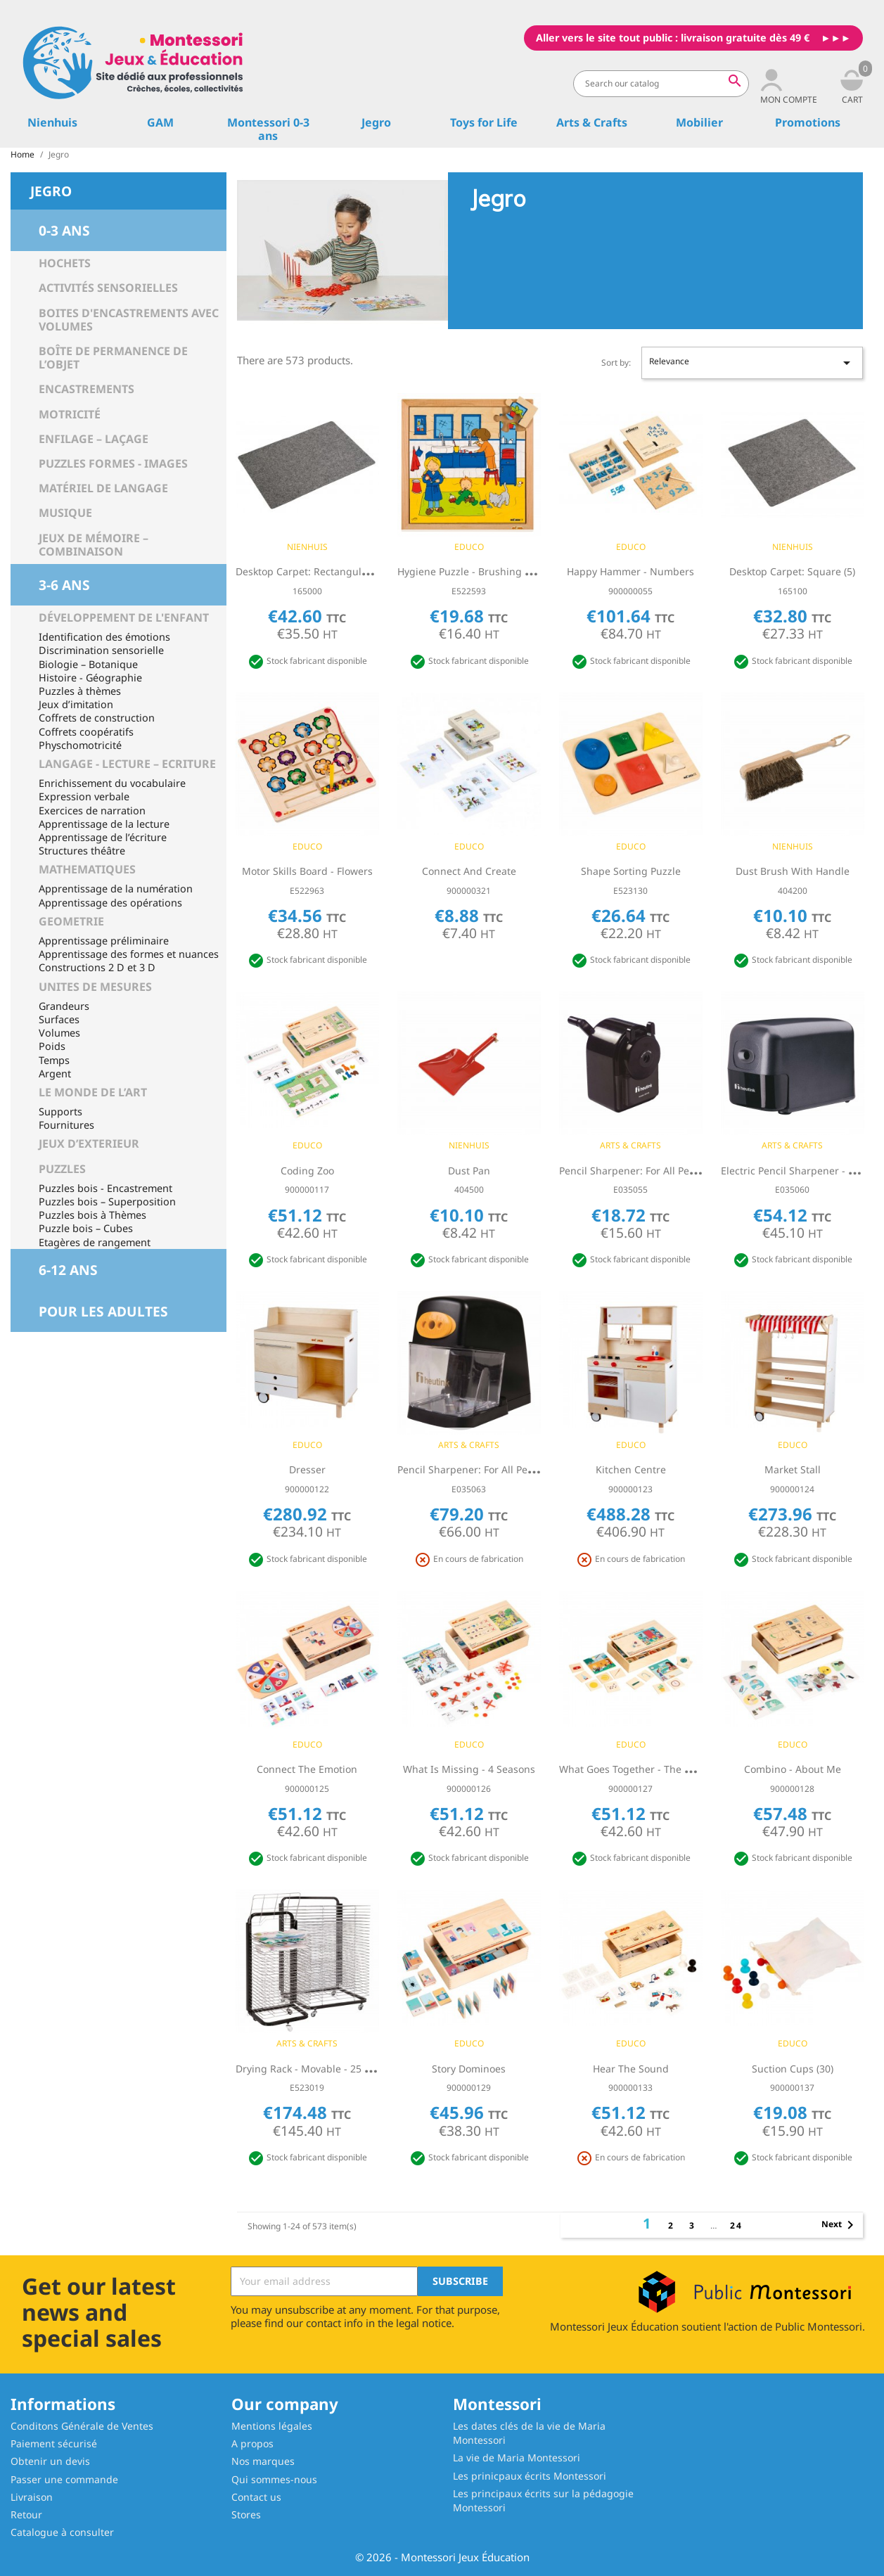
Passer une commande (64, 2479)
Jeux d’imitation (76, 704)
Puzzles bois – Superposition (107, 1201)
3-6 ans (64, 584)
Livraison (32, 2497)
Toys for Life (484, 122)
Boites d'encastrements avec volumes (129, 319)
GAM (160, 122)
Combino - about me (792, 1769)
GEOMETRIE (71, 921)
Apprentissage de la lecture (104, 824)
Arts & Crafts (591, 122)
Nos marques (263, 2461)
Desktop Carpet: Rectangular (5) (310, 571)
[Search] (661, 83)
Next (840, 2225)
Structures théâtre (82, 850)
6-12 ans (68, 1269)
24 (736, 2225)
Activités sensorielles (108, 287)
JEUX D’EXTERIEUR (89, 1143)
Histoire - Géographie (90, 677)
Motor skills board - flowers (307, 871)
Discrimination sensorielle (101, 650)
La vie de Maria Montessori (516, 2457)
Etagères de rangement (94, 1242)
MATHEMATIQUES (87, 869)
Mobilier (699, 122)
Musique (65, 512)
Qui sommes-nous (274, 2479)
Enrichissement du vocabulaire (112, 783)
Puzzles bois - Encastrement (105, 1188)
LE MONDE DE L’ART (93, 1092)
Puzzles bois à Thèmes (92, 1215)
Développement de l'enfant (124, 617)
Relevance (752, 362)
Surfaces (59, 1019)
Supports (60, 1111)
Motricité (70, 414)
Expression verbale (84, 796)
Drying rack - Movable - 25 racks (313, 2068)
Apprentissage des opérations (110, 902)
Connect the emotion (307, 1769)
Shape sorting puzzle (631, 871)
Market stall (792, 1469)
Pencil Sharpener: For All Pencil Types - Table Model (681, 1170)
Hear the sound (631, 2068)
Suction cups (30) (792, 2068)
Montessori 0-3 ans (268, 129)
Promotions (807, 122)
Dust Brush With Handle (793, 871)
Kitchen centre (631, 1469)
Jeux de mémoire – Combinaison (93, 544)
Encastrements (86, 389)
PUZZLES (62, 1169)
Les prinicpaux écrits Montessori (529, 2475)
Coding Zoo (307, 1170)
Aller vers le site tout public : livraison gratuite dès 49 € (672, 37)
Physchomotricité (80, 745)
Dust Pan (469, 1170)
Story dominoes (469, 2068)
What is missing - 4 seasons (469, 1769)
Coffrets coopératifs (86, 731)
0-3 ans (64, 230)
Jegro (376, 122)
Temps (54, 1060)
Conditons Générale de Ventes (82, 2426)
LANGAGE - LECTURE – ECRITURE (127, 763)
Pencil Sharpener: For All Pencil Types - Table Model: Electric (539, 1469)
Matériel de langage (103, 488)
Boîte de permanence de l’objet (113, 357)
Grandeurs (64, 1006)
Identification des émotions (104, 636)
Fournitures (66, 1125)
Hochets (65, 263)
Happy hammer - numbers (630, 571)
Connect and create (469, 871)
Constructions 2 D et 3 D (97, 967)
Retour (26, 2514)
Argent (55, 1073)
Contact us (256, 2497)
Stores (246, 2514)
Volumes (59, 1032)
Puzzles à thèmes (80, 691)
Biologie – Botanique (88, 664)
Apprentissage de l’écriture (103, 837)
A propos (252, 2443)
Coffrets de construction (97, 717)
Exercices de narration (92, 810)
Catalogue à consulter (62, 2532)
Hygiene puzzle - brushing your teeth (486, 571)
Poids (52, 1046)
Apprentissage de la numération (116, 888)
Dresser (307, 1469)
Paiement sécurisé (54, 2443)
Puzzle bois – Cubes (86, 1228)
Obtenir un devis (50, 2461)
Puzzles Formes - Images (113, 463)
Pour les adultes (103, 1311)
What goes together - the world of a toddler (666, 1769)
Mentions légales (271, 2426)
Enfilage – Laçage (93, 439)
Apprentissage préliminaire (104, 940)
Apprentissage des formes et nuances (129, 954)
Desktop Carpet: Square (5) (792, 571)
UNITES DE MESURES (95, 986)
